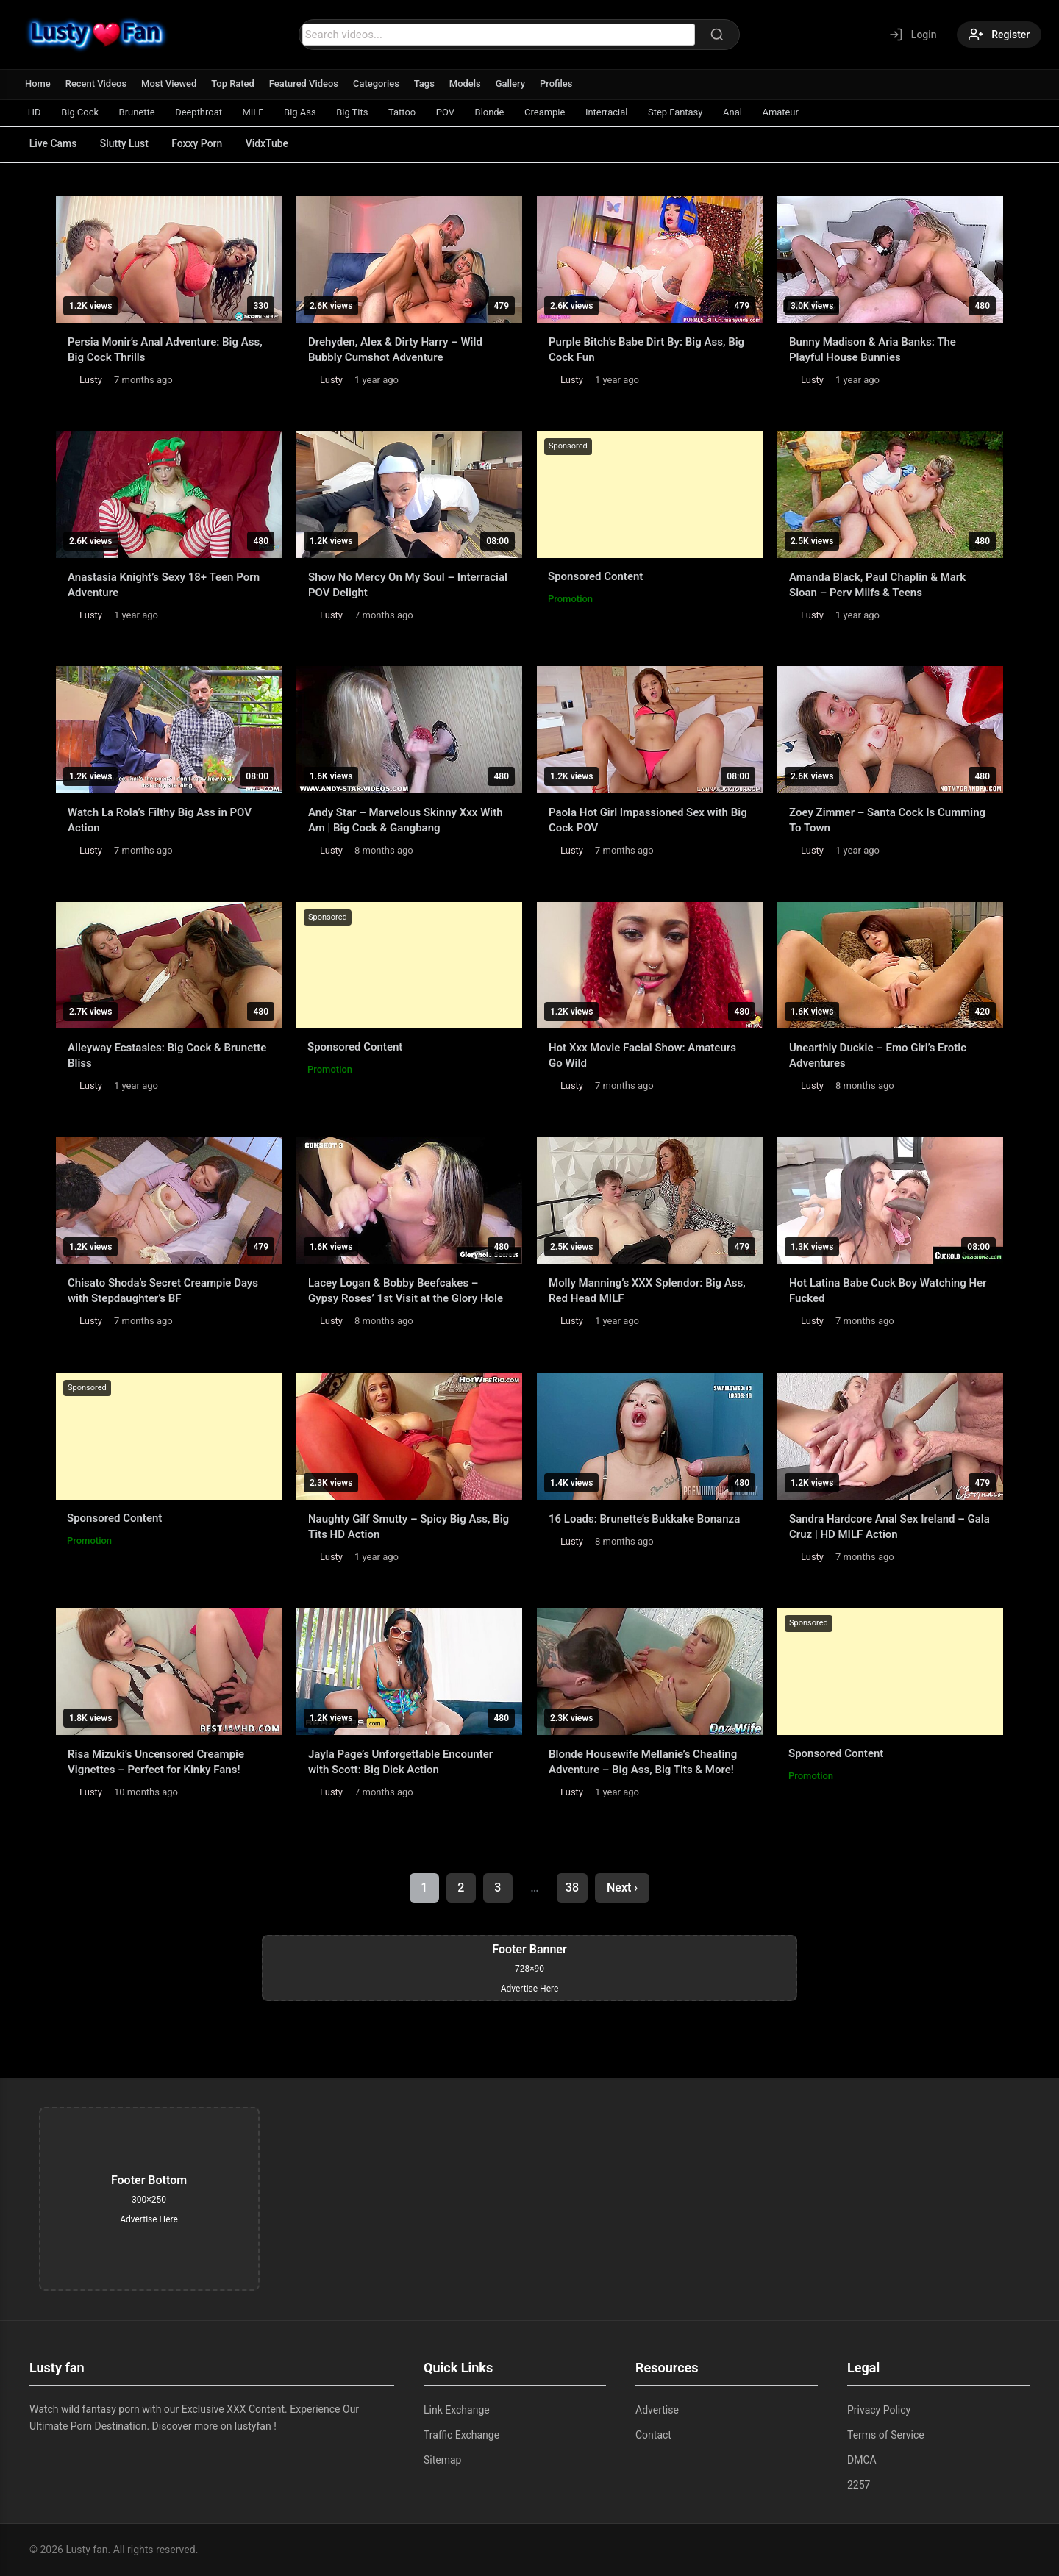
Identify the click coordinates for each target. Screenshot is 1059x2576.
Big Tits (355, 112)
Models (466, 83)
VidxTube (269, 143)
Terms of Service (885, 2435)
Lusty (90, 379)
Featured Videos (305, 83)
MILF (254, 112)
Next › (622, 1888)
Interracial (611, 112)
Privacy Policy (878, 2410)
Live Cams (53, 143)
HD (34, 112)
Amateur (787, 112)
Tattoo (404, 112)
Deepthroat (200, 112)
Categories (377, 83)
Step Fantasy (680, 112)
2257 (858, 2485)
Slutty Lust (125, 143)
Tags (426, 83)
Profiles (558, 83)
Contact (653, 2435)
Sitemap (442, 2460)
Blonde (493, 112)
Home (38, 83)
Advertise (657, 2410)
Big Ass (302, 112)
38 (572, 1888)
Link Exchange (457, 2410)
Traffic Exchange (461, 2435)
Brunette (138, 112)
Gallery (512, 83)
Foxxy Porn (199, 143)
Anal (738, 112)
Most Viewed (170, 83)
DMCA (862, 2460)
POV (449, 112)
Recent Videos (96, 83)
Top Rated (233, 83)
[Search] (716, 34)
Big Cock (80, 112)
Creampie (549, 112)
